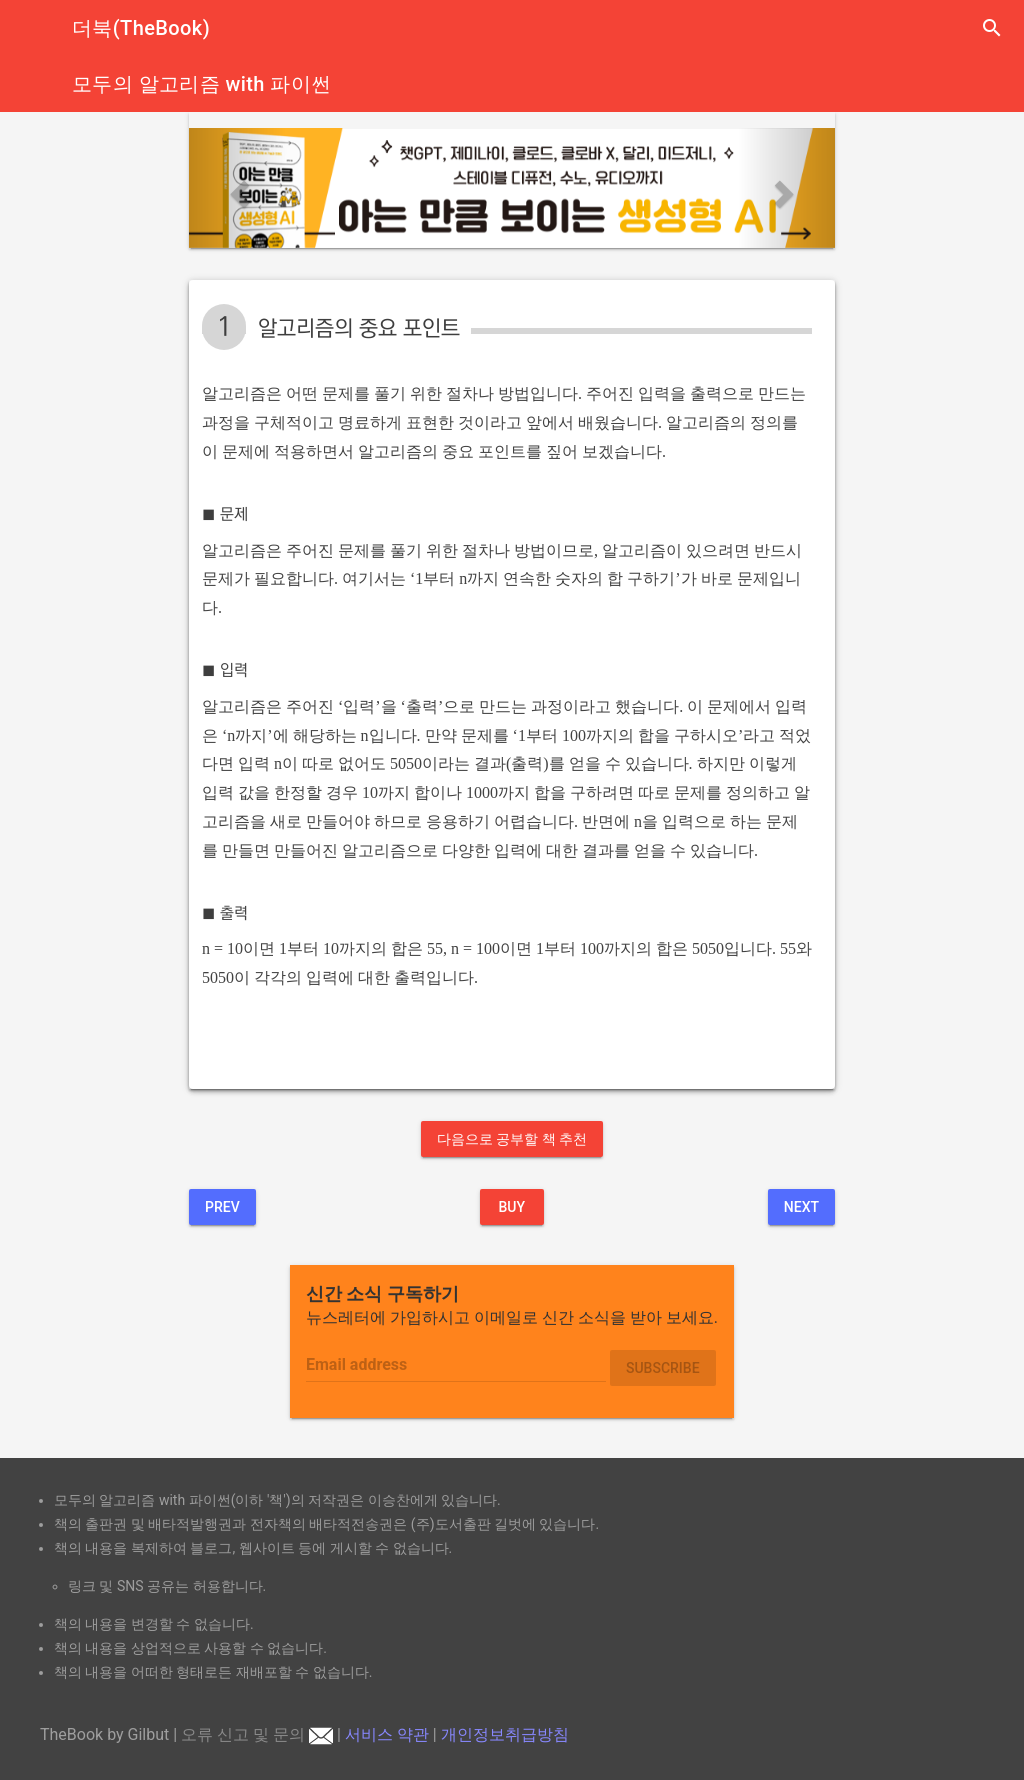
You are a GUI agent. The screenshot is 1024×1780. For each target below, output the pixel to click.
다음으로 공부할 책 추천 (512, 1139)
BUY (511, 1207)
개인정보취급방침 (505, 1734)
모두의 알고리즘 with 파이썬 (201, 84)
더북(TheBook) (141, 28)
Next (801, 1207)
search (992, 28)
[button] (237, 188)
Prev (222, 1207)
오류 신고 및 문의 (257, 1734)
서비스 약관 (387, 1734)
